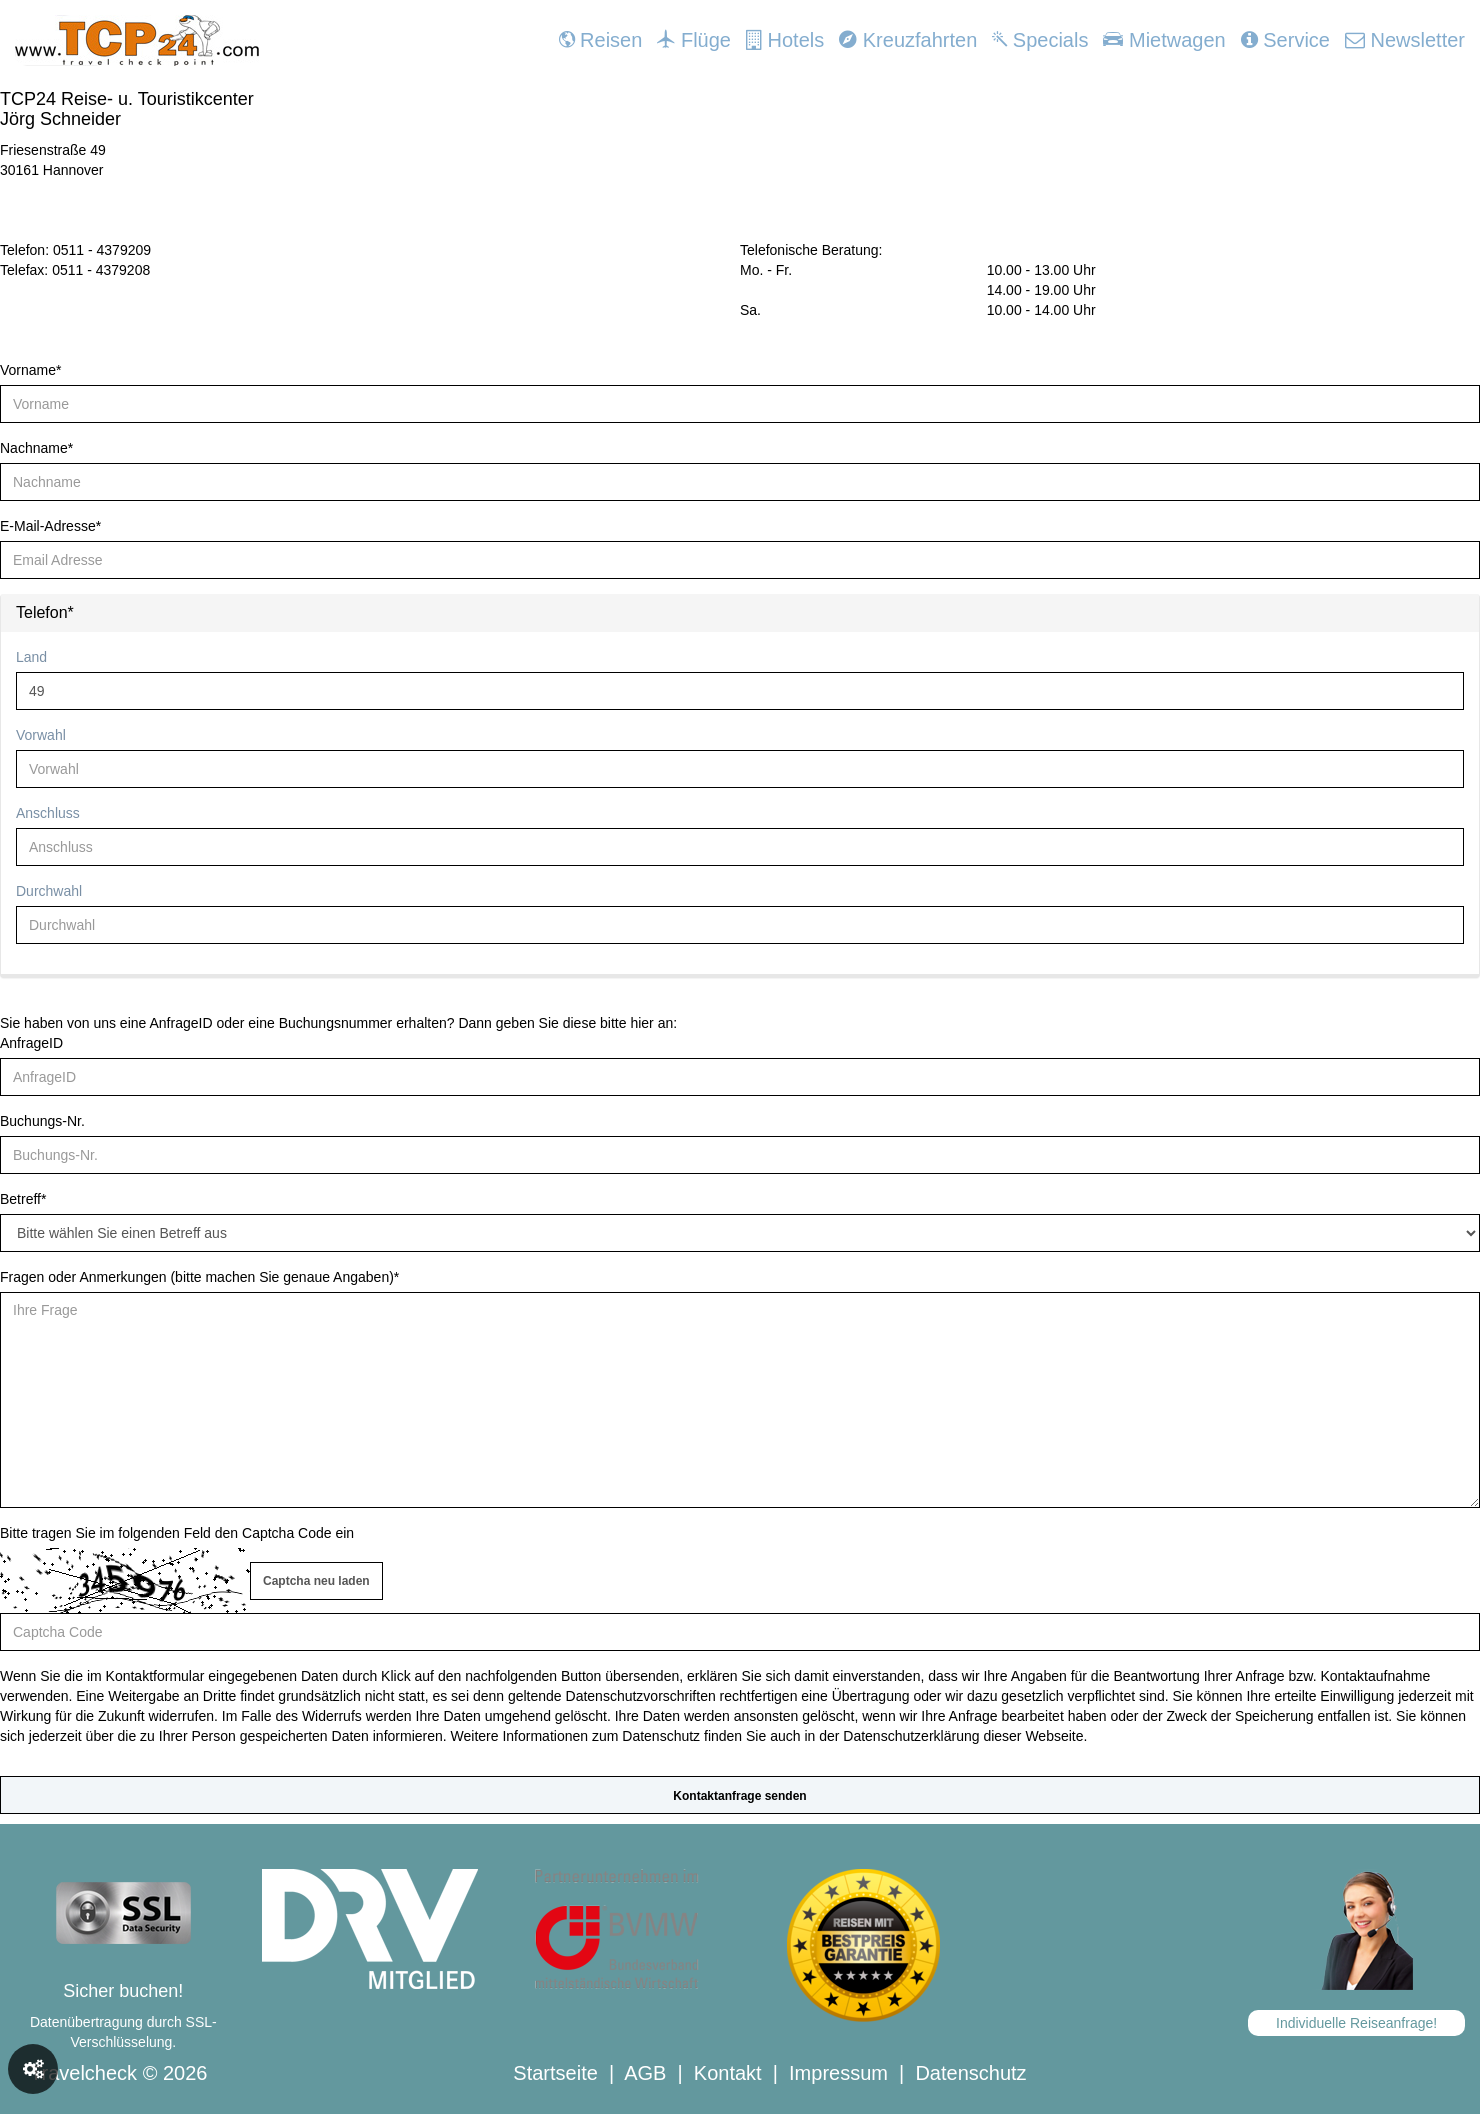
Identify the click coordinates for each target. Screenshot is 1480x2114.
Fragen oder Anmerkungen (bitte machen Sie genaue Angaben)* (199, 1277)
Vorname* (30, 370)
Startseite (555, 2073)
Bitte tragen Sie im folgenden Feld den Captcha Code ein (177, 1533)
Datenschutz (970, 2073)
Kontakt (728, 2073)
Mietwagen (1164, 40)
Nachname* (36, 448)
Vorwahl (41, 735)
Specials (1040, 40)
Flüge (694, 40)
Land (31, 657)
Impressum (838, 2073)
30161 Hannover (52, 170)
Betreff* (23, 1199)
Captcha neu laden (316, 1581)
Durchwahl (49, 891)
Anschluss (48, 813)
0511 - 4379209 (102, 250)
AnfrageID (31, 1043)
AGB (645, 2073)
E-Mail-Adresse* (50, 526)
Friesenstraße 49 (53, 150)
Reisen (601, 40)
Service (1285, 40)
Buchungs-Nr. (42, 1121)
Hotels (785, 40)
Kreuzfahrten (908, 40)
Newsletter (1405, 40)
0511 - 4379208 (101, 270)
